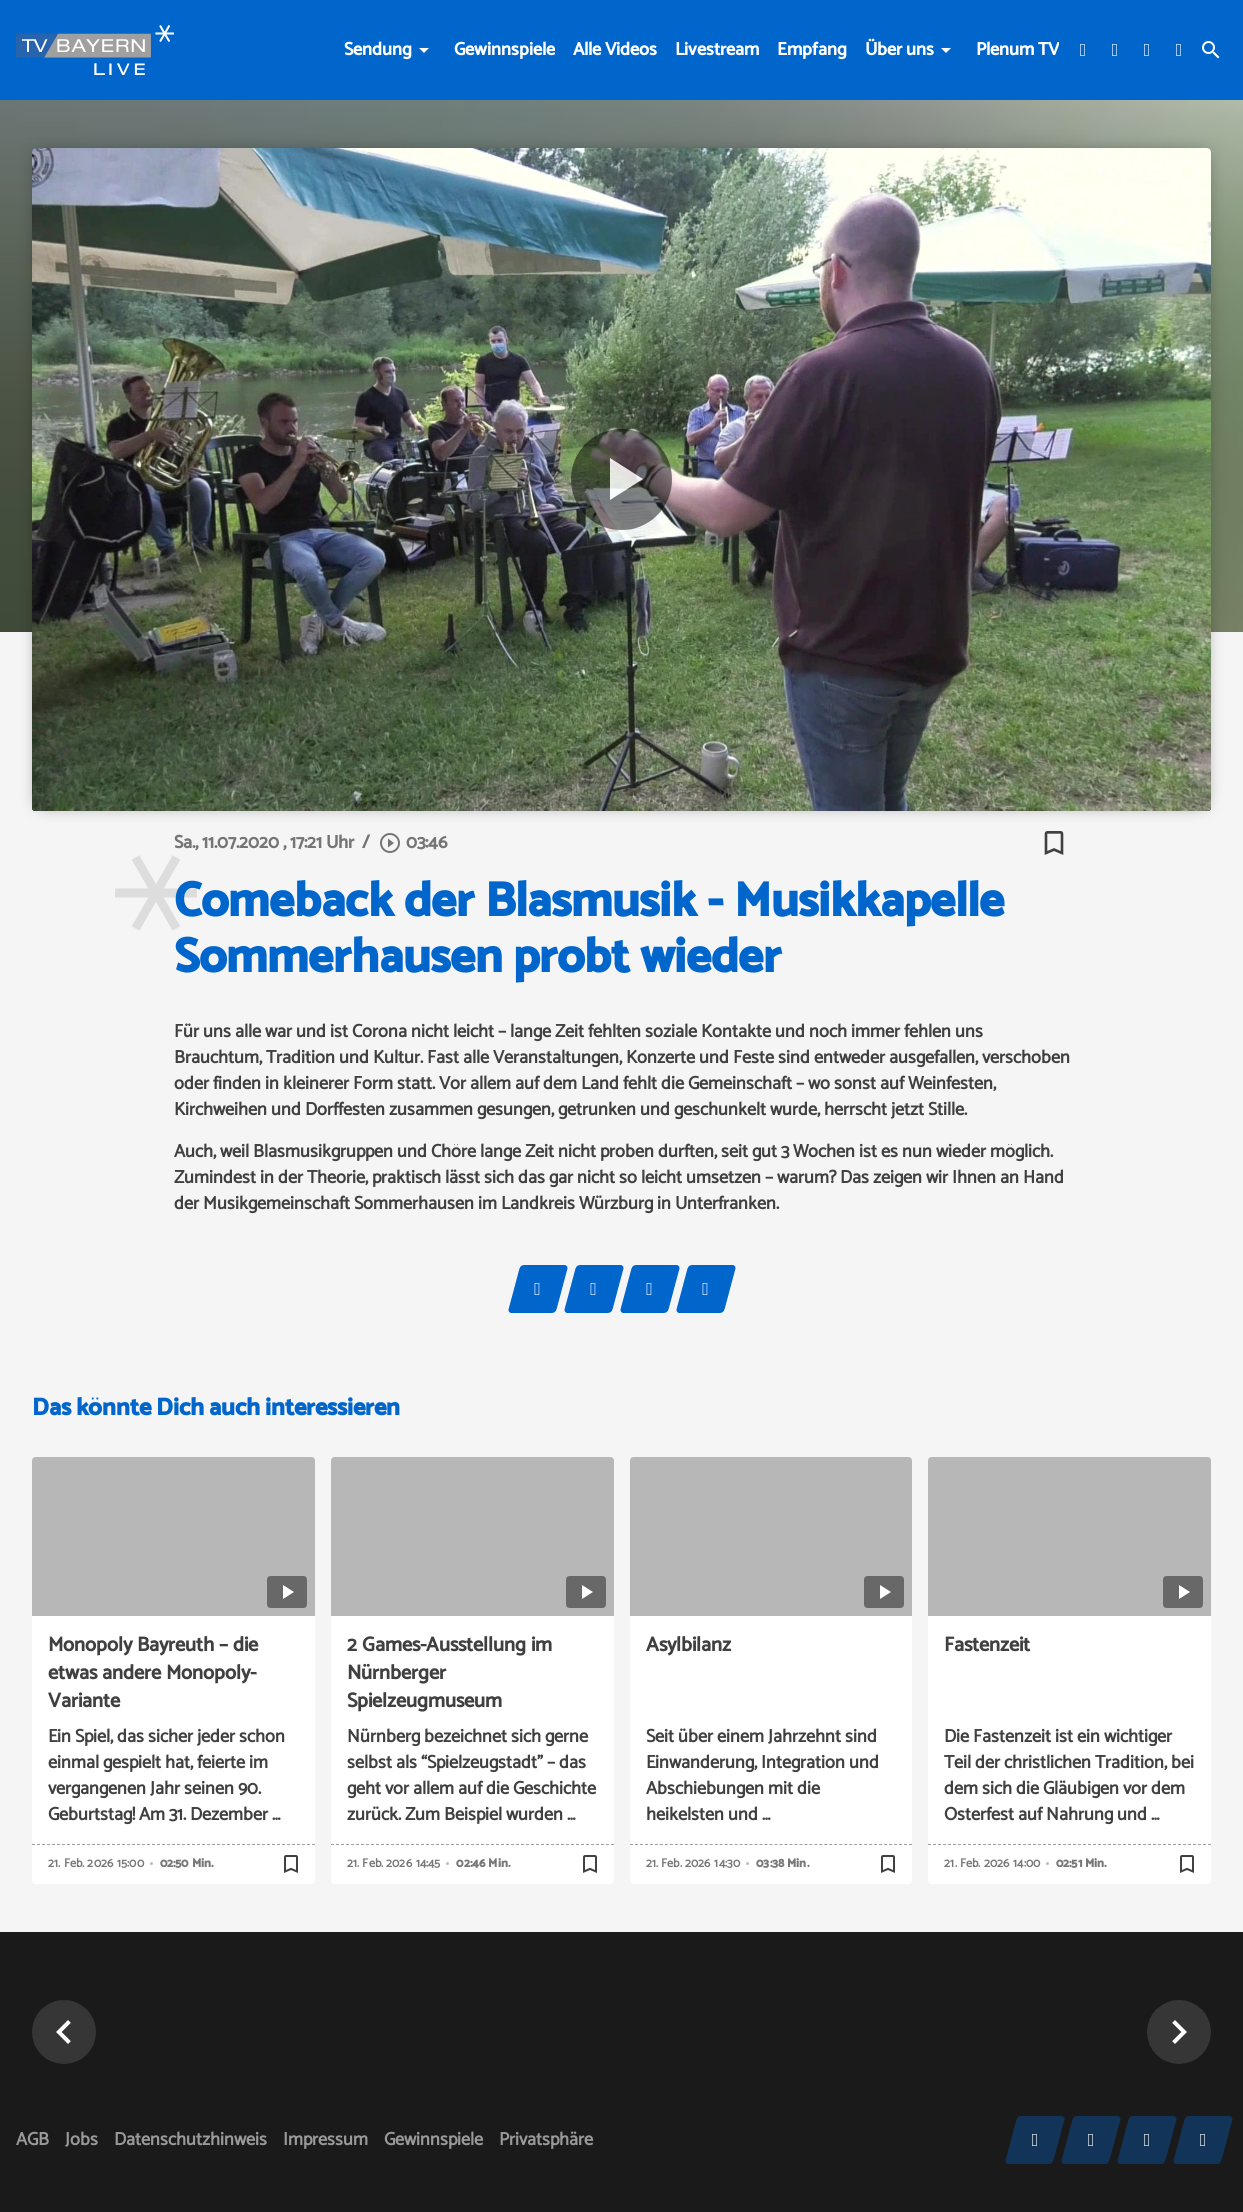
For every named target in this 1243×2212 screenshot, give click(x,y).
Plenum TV (1017, 50)
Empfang (812, 50)
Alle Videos (615, 50)
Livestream (717, 50)
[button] (64, 2032)
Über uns (899, 50)
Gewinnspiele (504, 50)
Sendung (378, 50)
